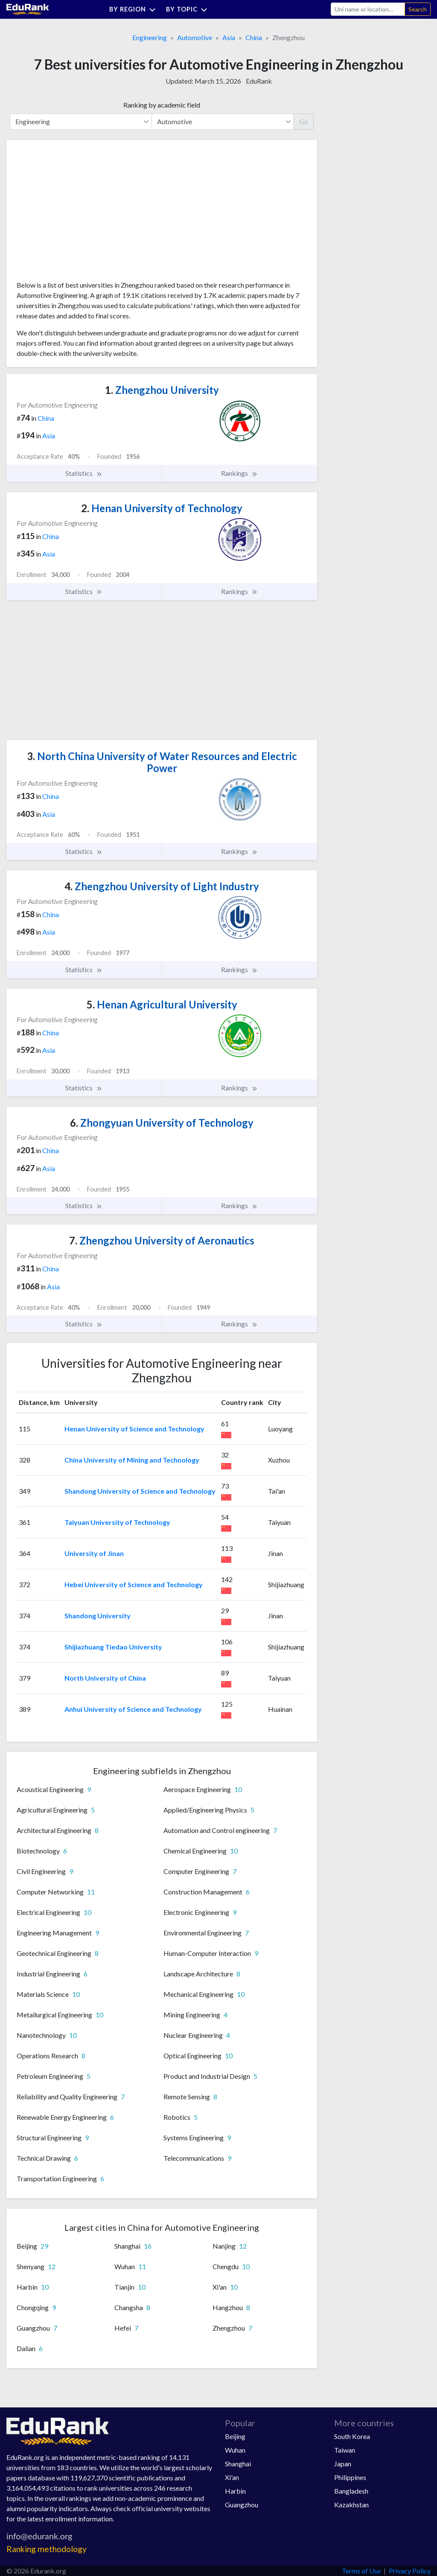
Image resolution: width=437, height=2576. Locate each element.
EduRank (259, 81)
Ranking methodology (46, 2549)
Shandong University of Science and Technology (140, 1491)
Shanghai (238, 2463)
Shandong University (97, 1615)
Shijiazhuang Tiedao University (113, 1647)
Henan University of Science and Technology (134, 1429)
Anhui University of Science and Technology (133, 1709)
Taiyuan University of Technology (117, 1522)
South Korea (352, 2436)
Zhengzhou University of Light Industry (161, 886)
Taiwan (344, 2450)
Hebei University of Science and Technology (133, 1584)
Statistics (83, 473)
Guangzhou (241, 2504)
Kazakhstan (351, 2504)
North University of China (105, 1678)
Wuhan (235, 2450)
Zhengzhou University (162, 390)
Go (303, 121)
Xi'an (232, 2477)
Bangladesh (351, 2491)
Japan (342, 2463)
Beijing (235, 2436)
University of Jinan (94, 1553)
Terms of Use (361, 2571)
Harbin (235, 2491)
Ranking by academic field (161, 105)
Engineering (149, 37)
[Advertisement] (80, 213)
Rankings (239, 473)
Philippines (350, 2477)
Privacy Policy (410, 2571)
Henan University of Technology (161, 508)
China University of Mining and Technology (131, 1460)
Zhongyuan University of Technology (161, 1122)
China (253, 37)
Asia (228, 37)
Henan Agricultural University (162, 1004)
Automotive (194, 37)
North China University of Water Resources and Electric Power (162, 762)
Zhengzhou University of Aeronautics (161, 1240)
